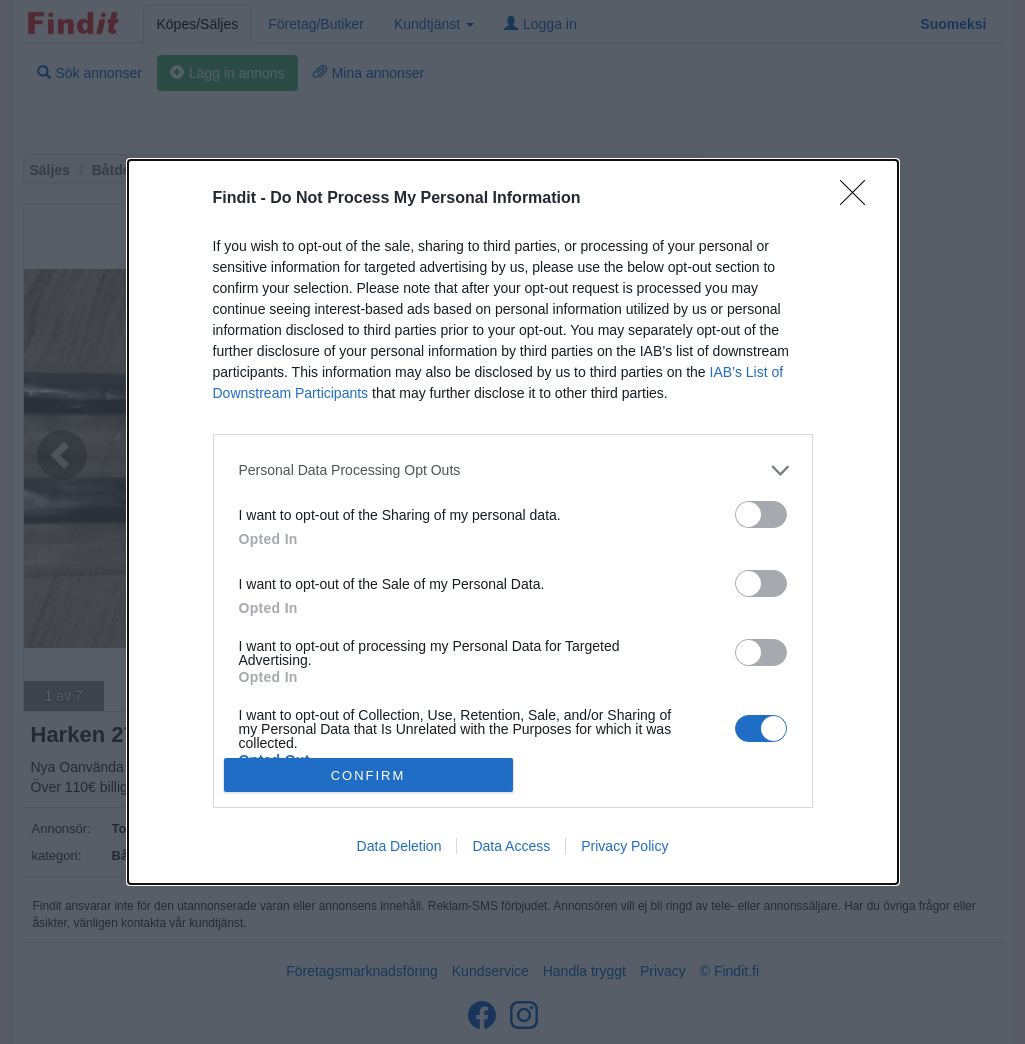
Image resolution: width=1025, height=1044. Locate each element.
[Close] (859, 199)
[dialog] (513, 522)
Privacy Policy (624, 846)
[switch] (761, 514)
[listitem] (513, 470)
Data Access (511, 846)
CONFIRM (368, 774)
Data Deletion (399, 846)
